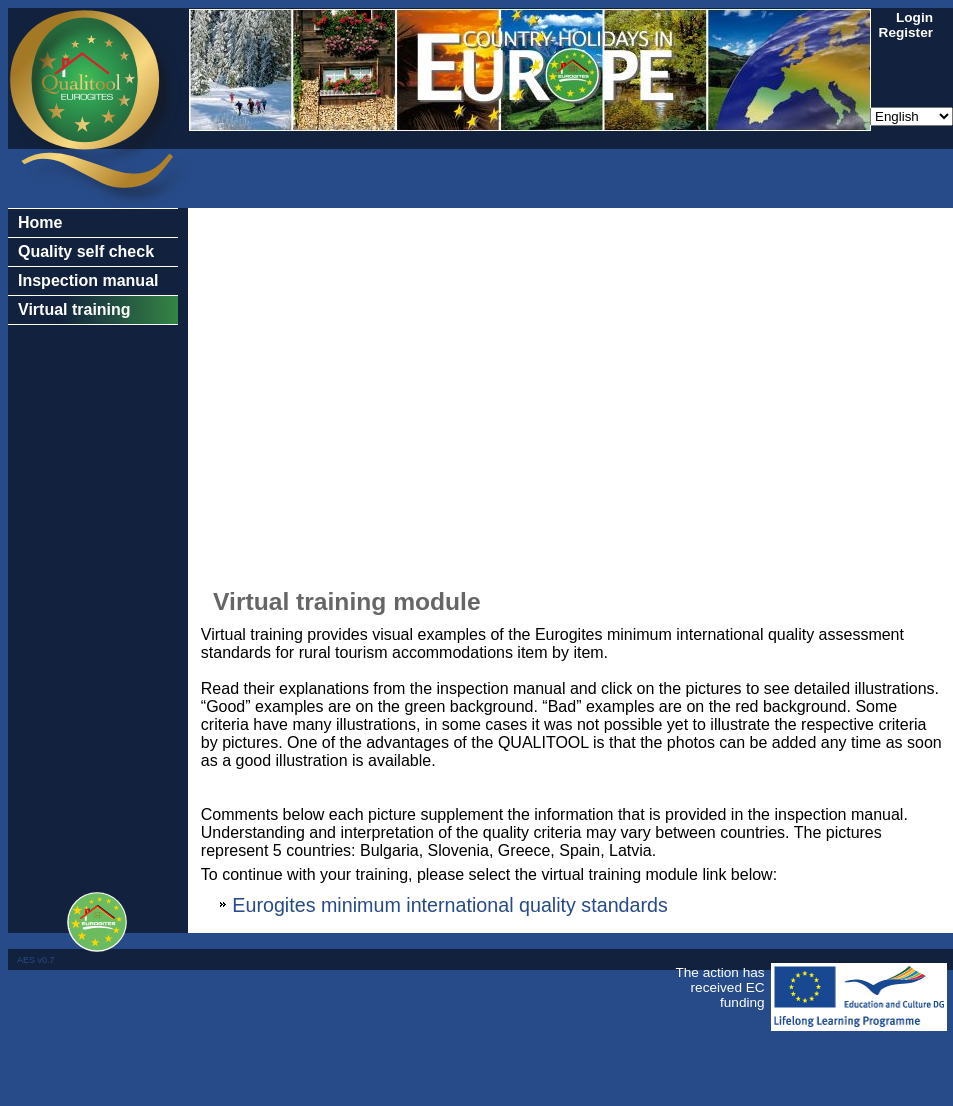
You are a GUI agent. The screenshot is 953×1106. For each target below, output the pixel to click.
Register (906, 32)
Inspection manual (88, 280)
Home (40, 222)
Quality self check (86, 251)
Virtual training (74, 309)
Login (914, 17)
